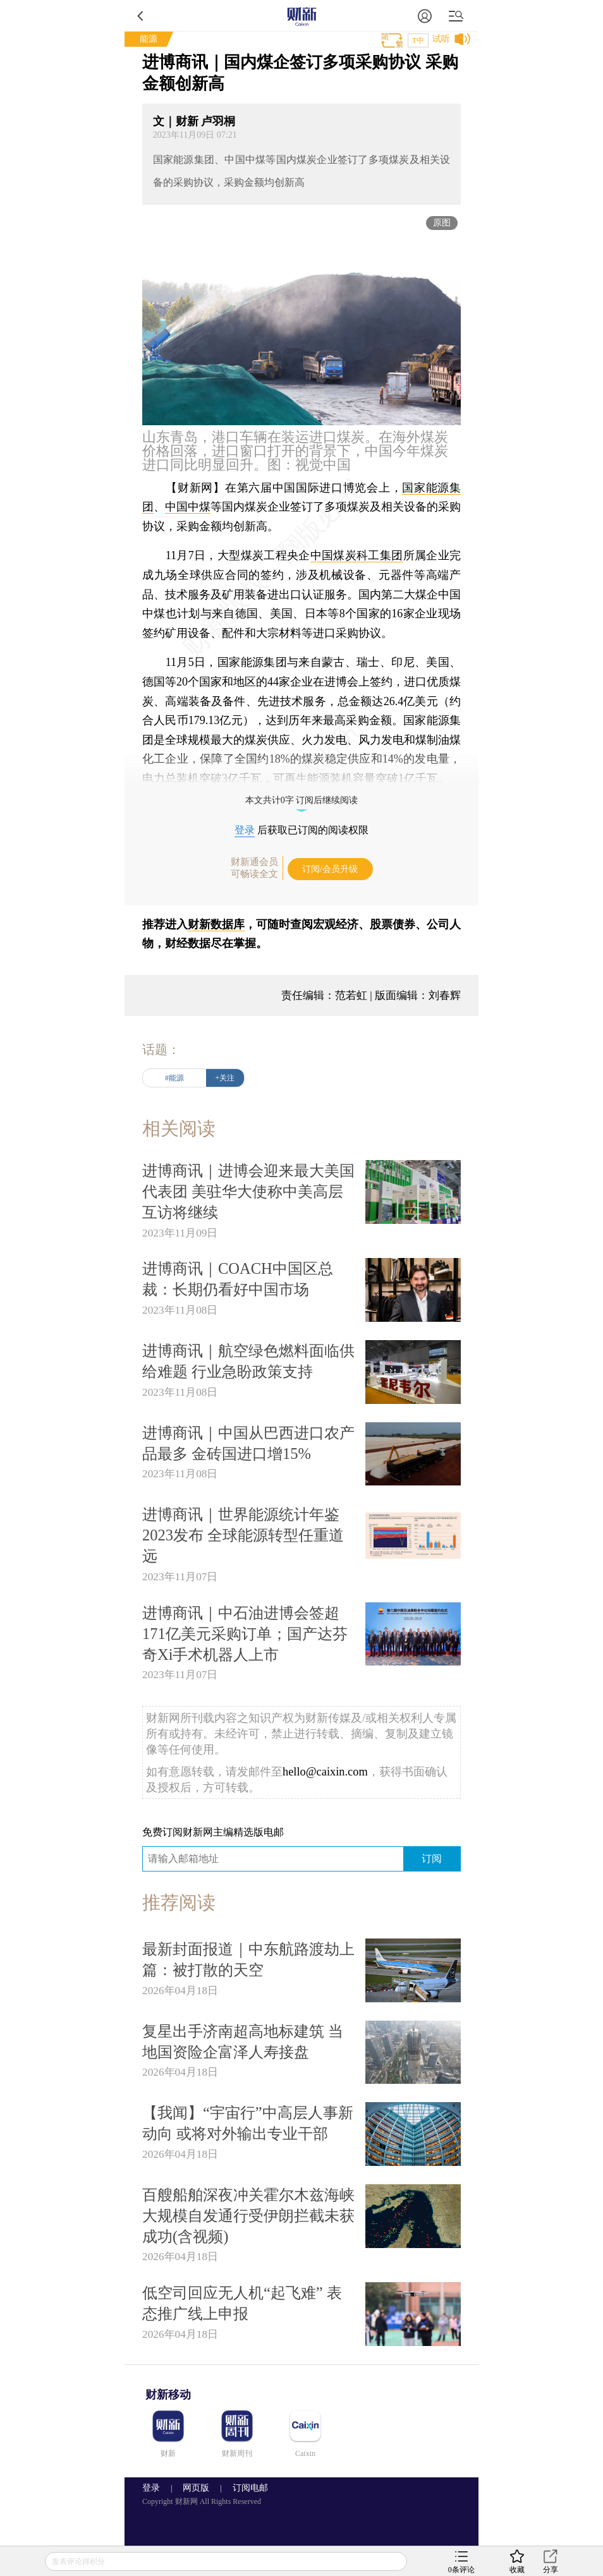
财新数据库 (216, 924)
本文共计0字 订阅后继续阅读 (301, 800)
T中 (418, 40)
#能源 (174, 1077)
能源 (148, 39)
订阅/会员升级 (330, 869)
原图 (442, 222)
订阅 (432, 1858)
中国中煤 (187, 506)
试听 (441, 39)
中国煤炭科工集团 (356, 555)
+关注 (225, 1077)
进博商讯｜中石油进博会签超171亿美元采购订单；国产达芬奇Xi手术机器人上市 (245, 1633)
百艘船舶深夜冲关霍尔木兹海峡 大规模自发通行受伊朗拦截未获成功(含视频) (248, 2215)
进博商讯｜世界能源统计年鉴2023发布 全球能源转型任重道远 (243, 1535)
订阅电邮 (246, 2488)
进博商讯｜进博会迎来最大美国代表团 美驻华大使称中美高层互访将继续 (248, 1191)
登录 (244, 830)
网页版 (196, 2488)
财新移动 (168, 2394)
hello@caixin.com (325, 1771)
